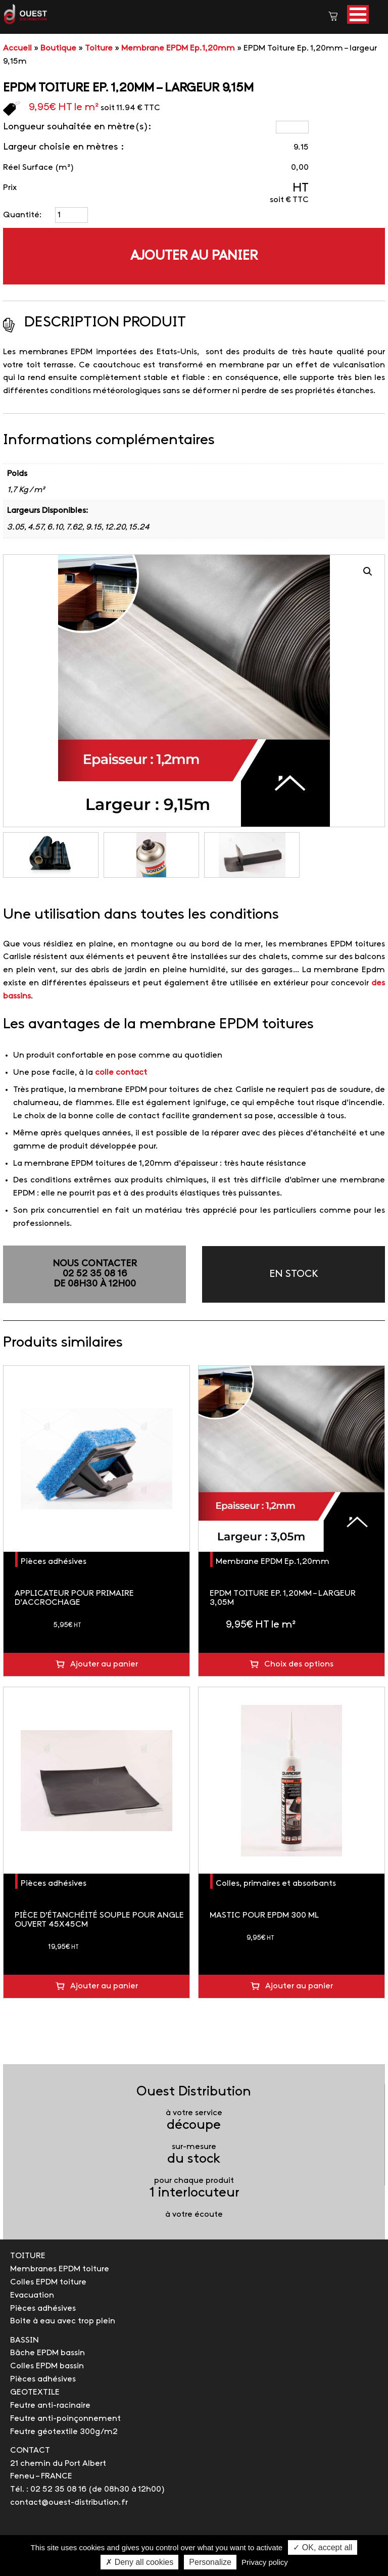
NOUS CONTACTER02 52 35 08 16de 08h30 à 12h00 (95, 1274)
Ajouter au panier (194, 256)
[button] (358, 14)
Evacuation (32, 2295)
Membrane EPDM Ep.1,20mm (178, 48)
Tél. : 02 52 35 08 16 (48, 2489)
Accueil (17, 48)
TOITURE (27, 2256)
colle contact (121, 1072)
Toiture (99, 48)
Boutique (58, 48)
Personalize (210, 2562)
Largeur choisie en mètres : (63, 147)
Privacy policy (264, 2562)
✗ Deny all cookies (139, 2562)
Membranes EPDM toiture (59, 2269)
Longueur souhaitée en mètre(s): (77, 127)
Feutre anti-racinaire (50, 2405)
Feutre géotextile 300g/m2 (64, 2432)
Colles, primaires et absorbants (276, 1883)
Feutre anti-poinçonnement (65, 2418)
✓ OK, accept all (322, 2547)
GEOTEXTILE (35, 2392)
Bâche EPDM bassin (47, 2353)
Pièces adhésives (53, 1561)
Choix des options (298, 1664)
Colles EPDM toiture (48, 2282)
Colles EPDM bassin (47, 2366)
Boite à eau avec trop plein (62, 2321)
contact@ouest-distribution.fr (69, 2502)
